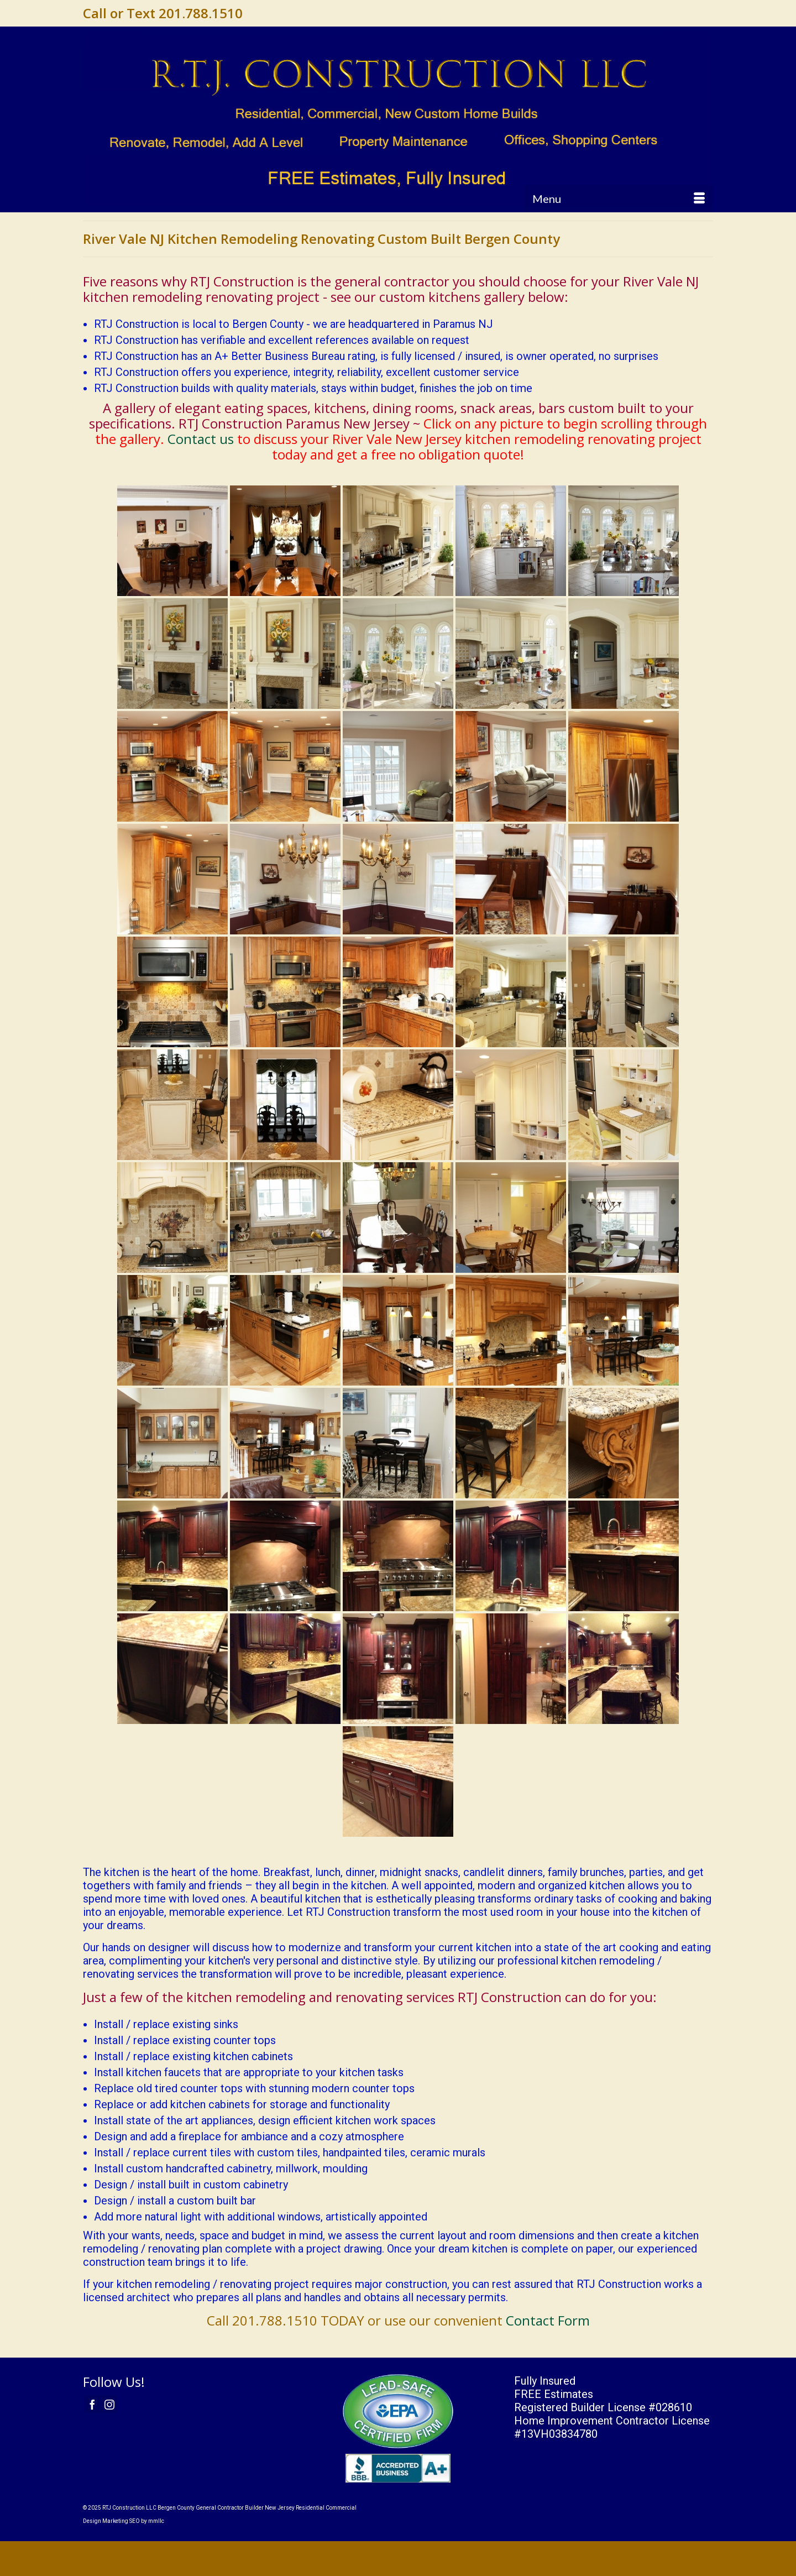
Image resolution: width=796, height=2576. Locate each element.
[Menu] (618, 198)
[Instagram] (109, 2404)
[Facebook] (92, 2404)
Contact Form (548, 2320)
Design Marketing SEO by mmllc (123, 2521)
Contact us (200, 439)
